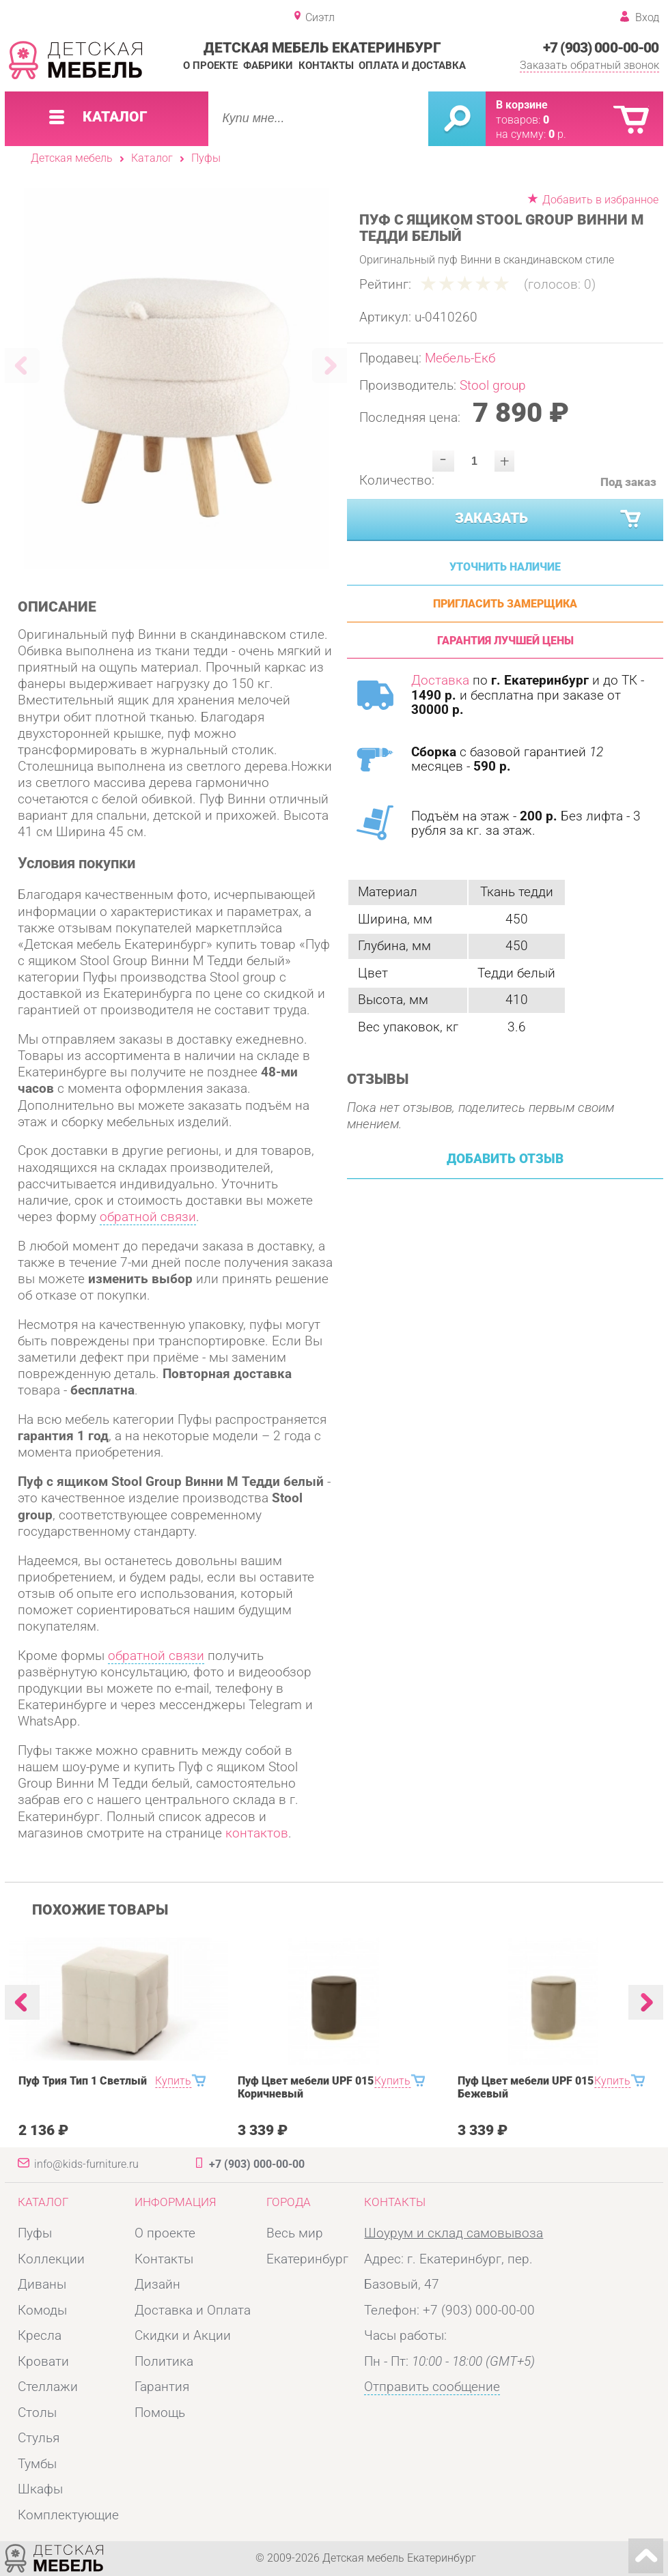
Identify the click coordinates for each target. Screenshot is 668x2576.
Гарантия (162, 2386)
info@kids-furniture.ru (86, 2164)
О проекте (210, 65)
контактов (256, 1833)
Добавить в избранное (600, 199)
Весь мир (294, 2233)
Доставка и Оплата (193, 2310)
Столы (37, 2412)
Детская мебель (72, 158)
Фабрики (268, 65)
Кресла (39, 2335)
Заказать (549, 519)
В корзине (522, 104)
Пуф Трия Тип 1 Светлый (82, 2080)
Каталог (152, 158)
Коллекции (51, 2259)
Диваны (42, 2284)
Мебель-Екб (460, 358)
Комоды (42, 2310)
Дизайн (157, 2284)
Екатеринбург (307, 2259)
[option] (176, 378)
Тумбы (37, 2464)
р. (557, 134)
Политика (164, 2361)
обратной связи (148, 1217)
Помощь (160, 2412)
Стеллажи (48, 2386)
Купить (173, 2080)
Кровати (43, 2361)
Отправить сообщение (432, 2386)
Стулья (38, 2438)
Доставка (440, 680)
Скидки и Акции (183, 2335)
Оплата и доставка (412, 65)
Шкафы (40, 2489)
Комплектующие (68, 2515)
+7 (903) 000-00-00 (601, 47)
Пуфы (206, 158)
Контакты (326, 65)
